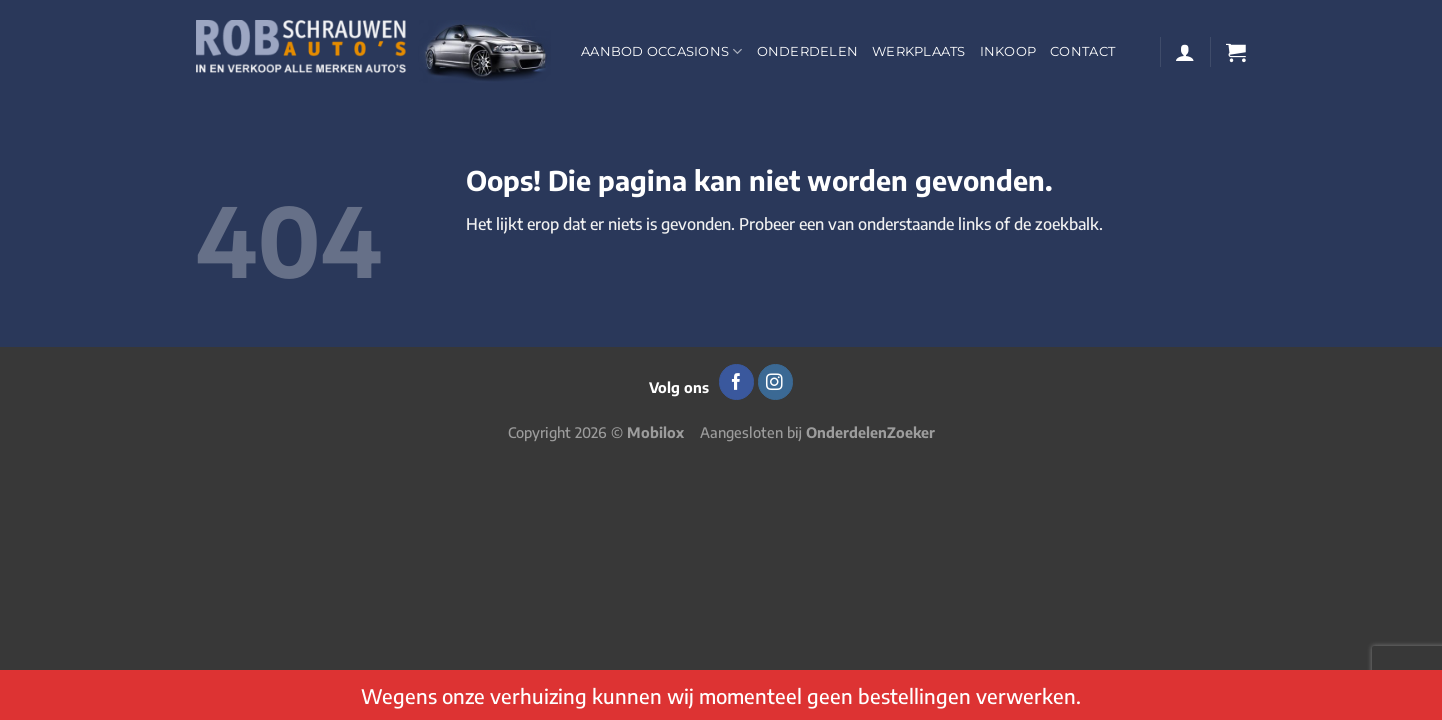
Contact (1082, 51)
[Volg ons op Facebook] (736, 382)
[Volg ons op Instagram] (775, 382)
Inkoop (1008, 51)
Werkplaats (919, 51)
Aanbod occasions (662, 51)
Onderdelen (808, 51)
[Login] (1185, 52)
